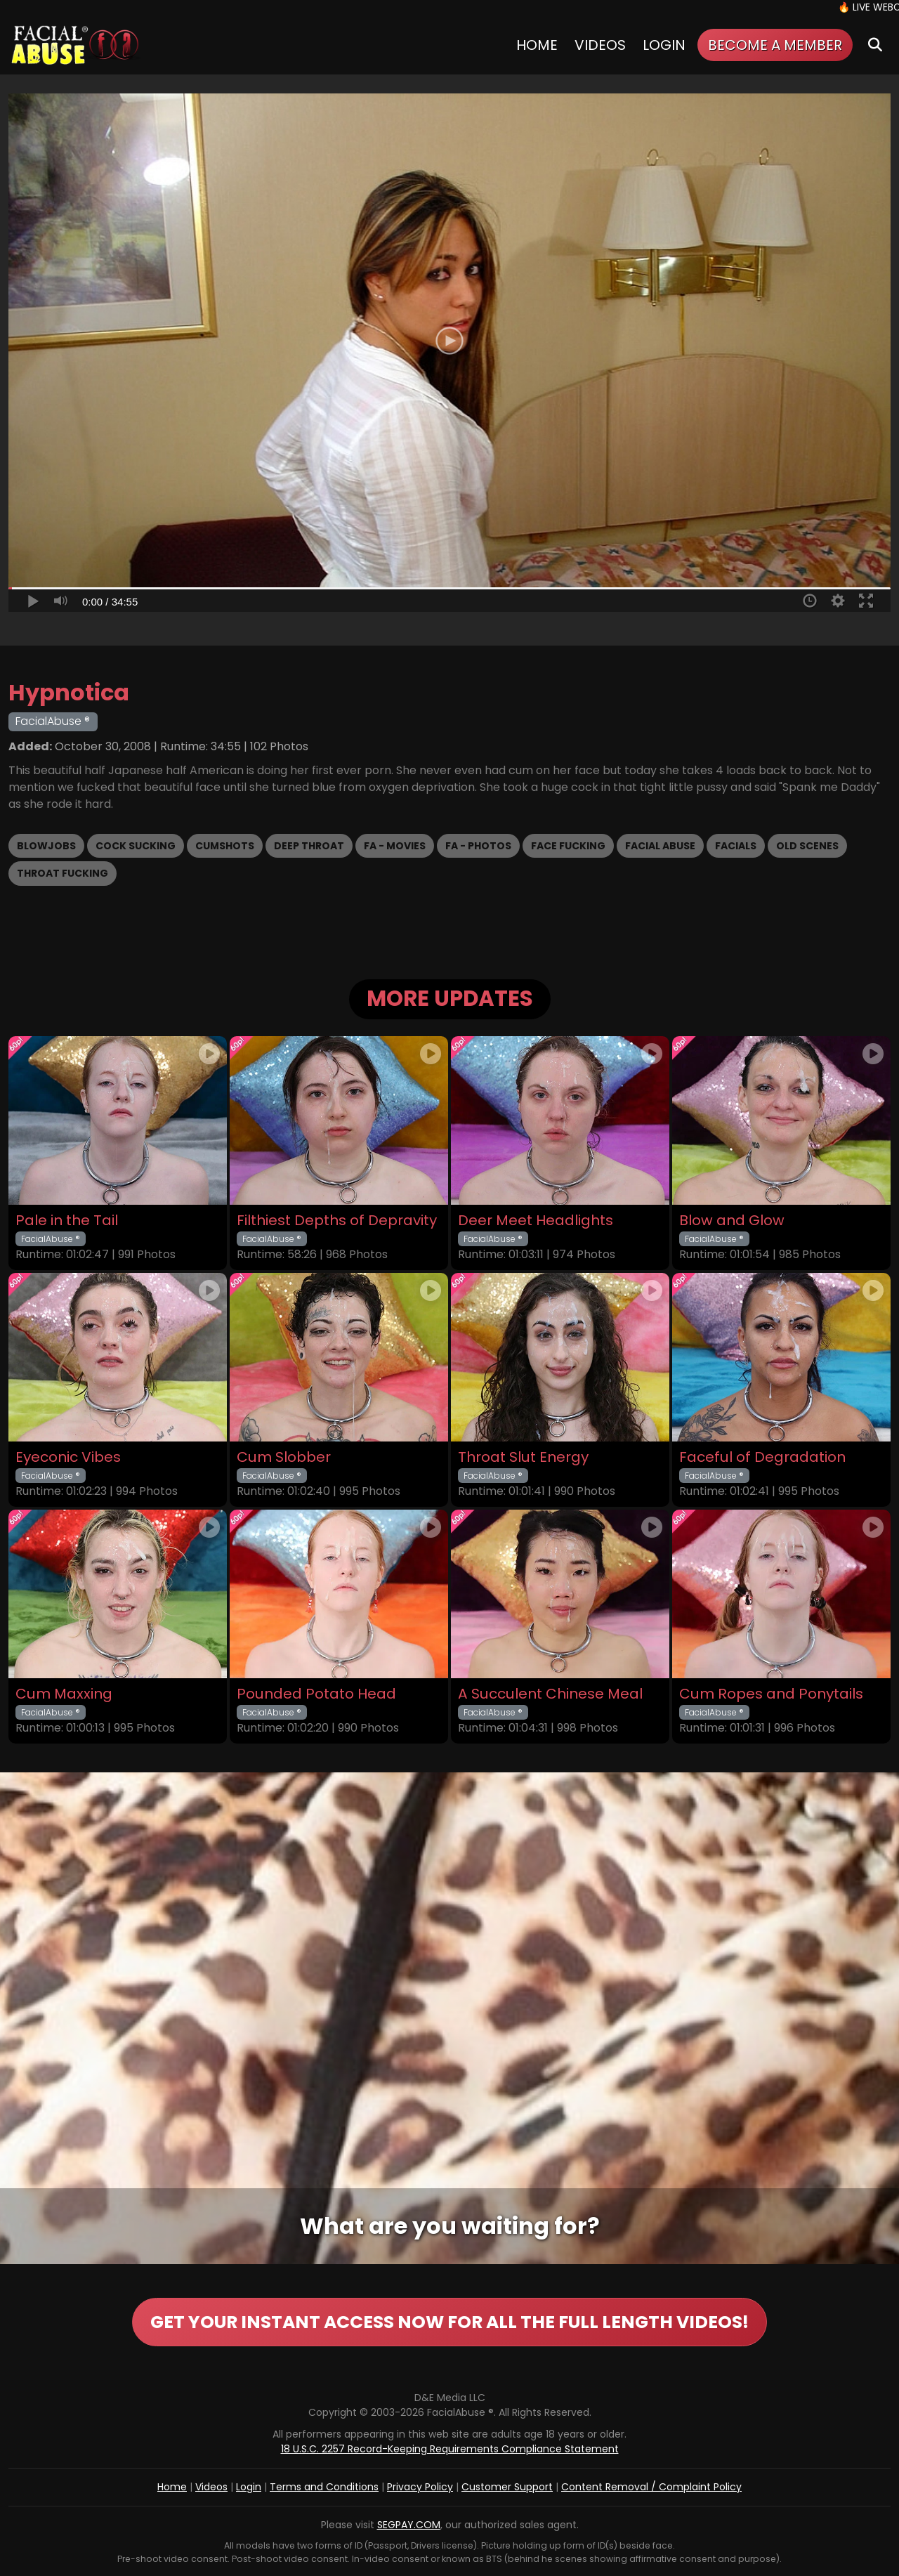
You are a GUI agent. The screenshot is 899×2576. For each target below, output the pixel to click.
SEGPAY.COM (408, 2525)
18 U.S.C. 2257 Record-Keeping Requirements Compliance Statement (450, 2449)
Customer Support (507, 2487)
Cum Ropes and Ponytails (771, 1694)
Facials (735, 846)
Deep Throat (309, 846)
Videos (600, 45)
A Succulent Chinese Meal (550, 1694)
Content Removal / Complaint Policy (651, 2487)
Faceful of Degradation (762, 1457)
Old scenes (807, 846)
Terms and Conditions (324, 2487)
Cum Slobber (284, 1457)
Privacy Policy (420, 2487)
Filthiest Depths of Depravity (337, 1220)
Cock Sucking (136, 846)
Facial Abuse (660, 846)
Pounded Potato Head (316, 1694)
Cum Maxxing (63, 1694)
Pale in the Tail (66, 1220)
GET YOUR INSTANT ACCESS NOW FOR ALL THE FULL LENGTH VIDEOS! (449, 2322)
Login (664, 45)
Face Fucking (568, 846)
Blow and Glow (732, 1220)
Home (537, 45)
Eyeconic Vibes (68, 1457)
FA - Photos (478, 846)
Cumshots (224, 846)
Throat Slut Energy (523, 1457)
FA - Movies (395, 846)
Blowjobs (46, 846)
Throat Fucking (62, 873)
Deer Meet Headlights (535, 1220)
